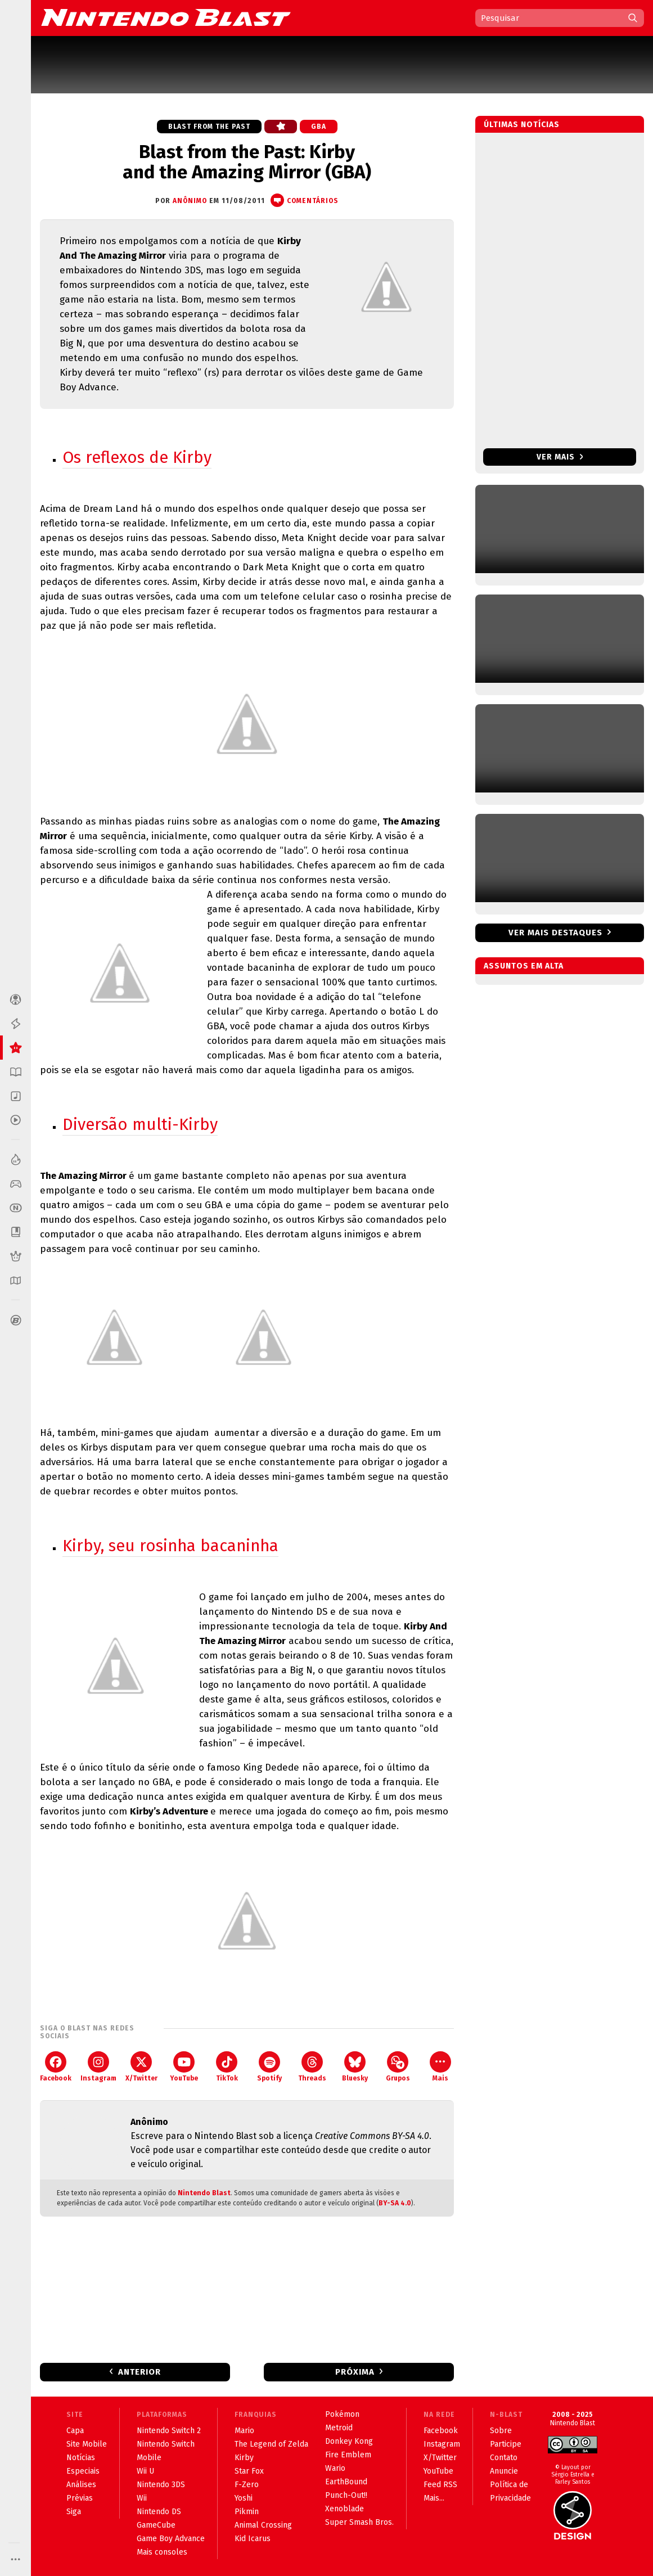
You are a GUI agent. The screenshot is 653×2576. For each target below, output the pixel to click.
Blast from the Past (209, 126)
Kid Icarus (253, 2538)
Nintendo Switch (166, 2444)
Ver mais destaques (555, 932)
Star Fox (249, 2471)
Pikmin (247, 2511)
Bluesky (355, 2066)
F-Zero (247, 2484)
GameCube (156, 2525)
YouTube (184, 2066)
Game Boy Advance (171, 2538)
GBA (318, 126)
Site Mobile (86, 2444)
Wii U (145, 2471)
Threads (312, 2066)
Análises (81, 2484)
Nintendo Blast (204, 2193)
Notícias (80, 2457)
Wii (142, 2498)
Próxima (355, 2372)
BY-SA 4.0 (395, 2203)
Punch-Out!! (346, 2495)
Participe (505, 2444)
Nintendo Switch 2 (169, 2430)
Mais (440, 2066)
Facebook (55, 2066)
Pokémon (342, 2414)
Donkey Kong (349, 2441)
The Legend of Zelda (271, 2444)
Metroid (339, 2428)
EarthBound (346, 2482)
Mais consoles (162, 2552)
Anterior (139, 2372)
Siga (73, 2511)
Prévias (79, 2498)
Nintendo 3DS (161, 2484)
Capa (75, 2430)
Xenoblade (344, 2509)
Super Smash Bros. (359, 2522)
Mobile (149, 2457)
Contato (503, 2457)
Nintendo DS (159, 2511)
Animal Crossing (263, 2525)
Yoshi (244, 2498)
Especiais (83, 2471)
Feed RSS (440, 2484)
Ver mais (560, 457)
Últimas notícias (522, 124)
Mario (244, 2430)
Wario (335, 2468)
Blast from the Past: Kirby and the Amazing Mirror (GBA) (247, 162)
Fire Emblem (348, 2455)
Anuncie (504, 2471)
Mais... (434, 2498)
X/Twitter (141, 2066)
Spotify (269, 2066)
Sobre (501, 2430)
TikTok (227, 2066)
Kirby (244, 2457)
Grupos (398, 2066)
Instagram (98, 2066)
